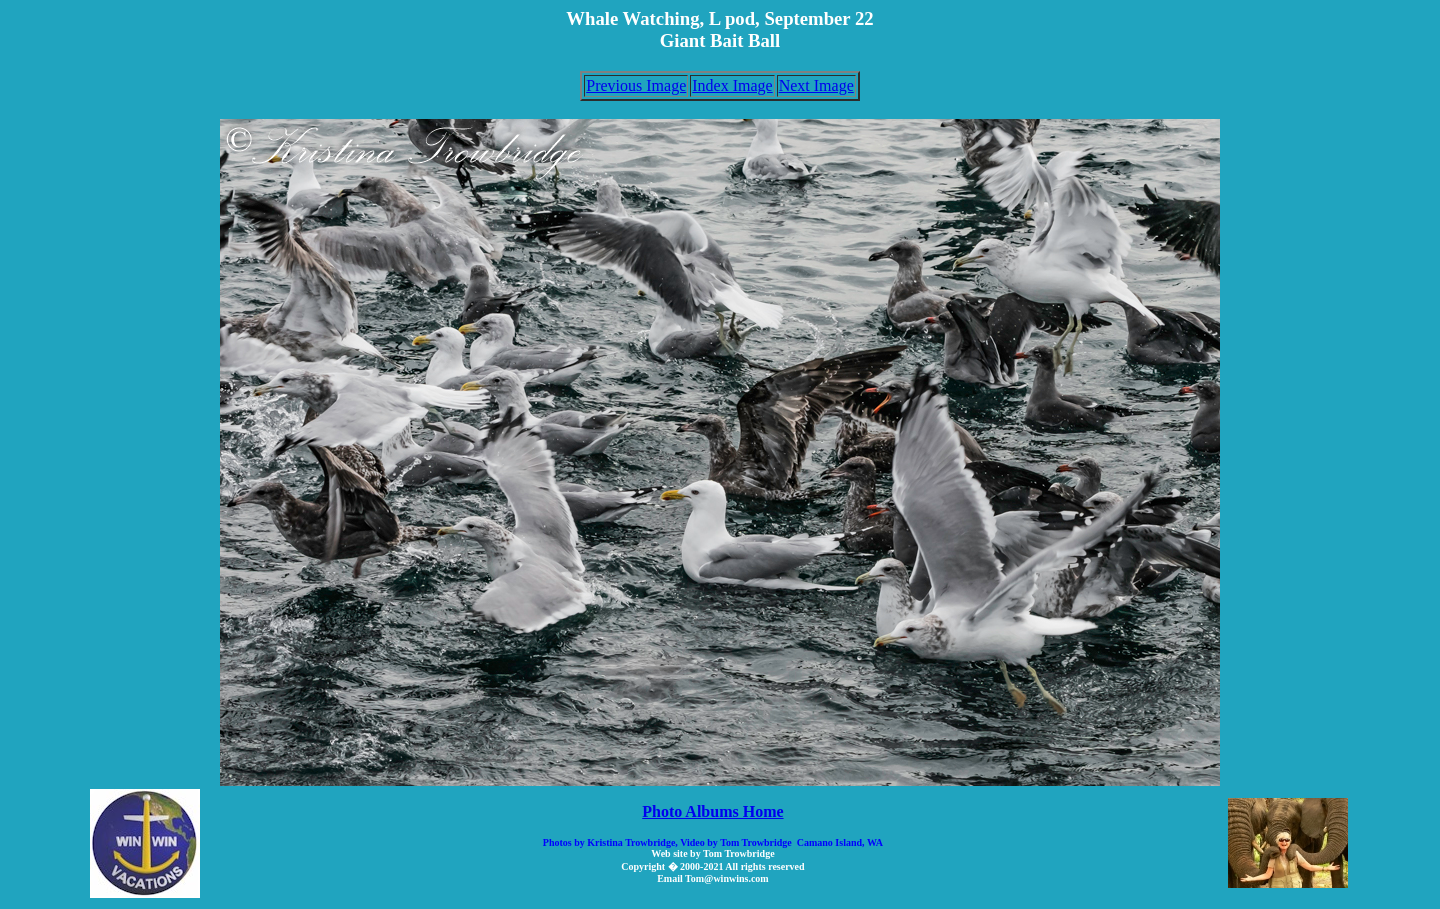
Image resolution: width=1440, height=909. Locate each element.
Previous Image (636, 85)
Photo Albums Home (712, 811)
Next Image (816, 85)
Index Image (732, 85)
